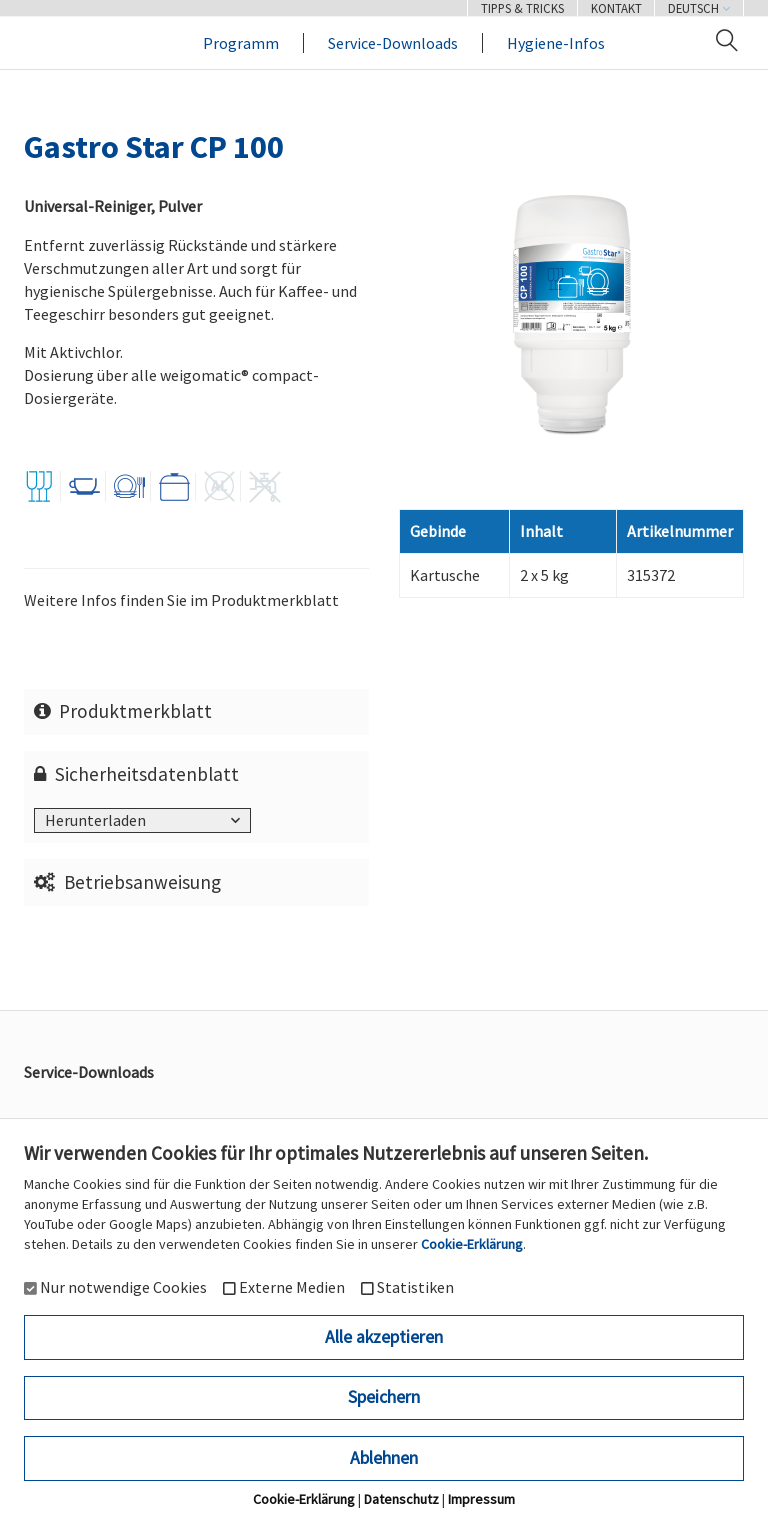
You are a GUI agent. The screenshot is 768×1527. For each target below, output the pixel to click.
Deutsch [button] (699, 8)
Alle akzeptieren (384, 1337)
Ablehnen (384, 1458)
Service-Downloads (393, 43)
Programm (241, 43)
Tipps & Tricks (522, 8)
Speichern (384, 1397)
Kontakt (616, 8)
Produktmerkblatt (123, 711)
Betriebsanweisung (128, 882)
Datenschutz (401, 1499)
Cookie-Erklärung (472, 1244)
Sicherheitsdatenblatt (137, 774)
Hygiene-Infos (556, 43)
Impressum (481, 1499)
